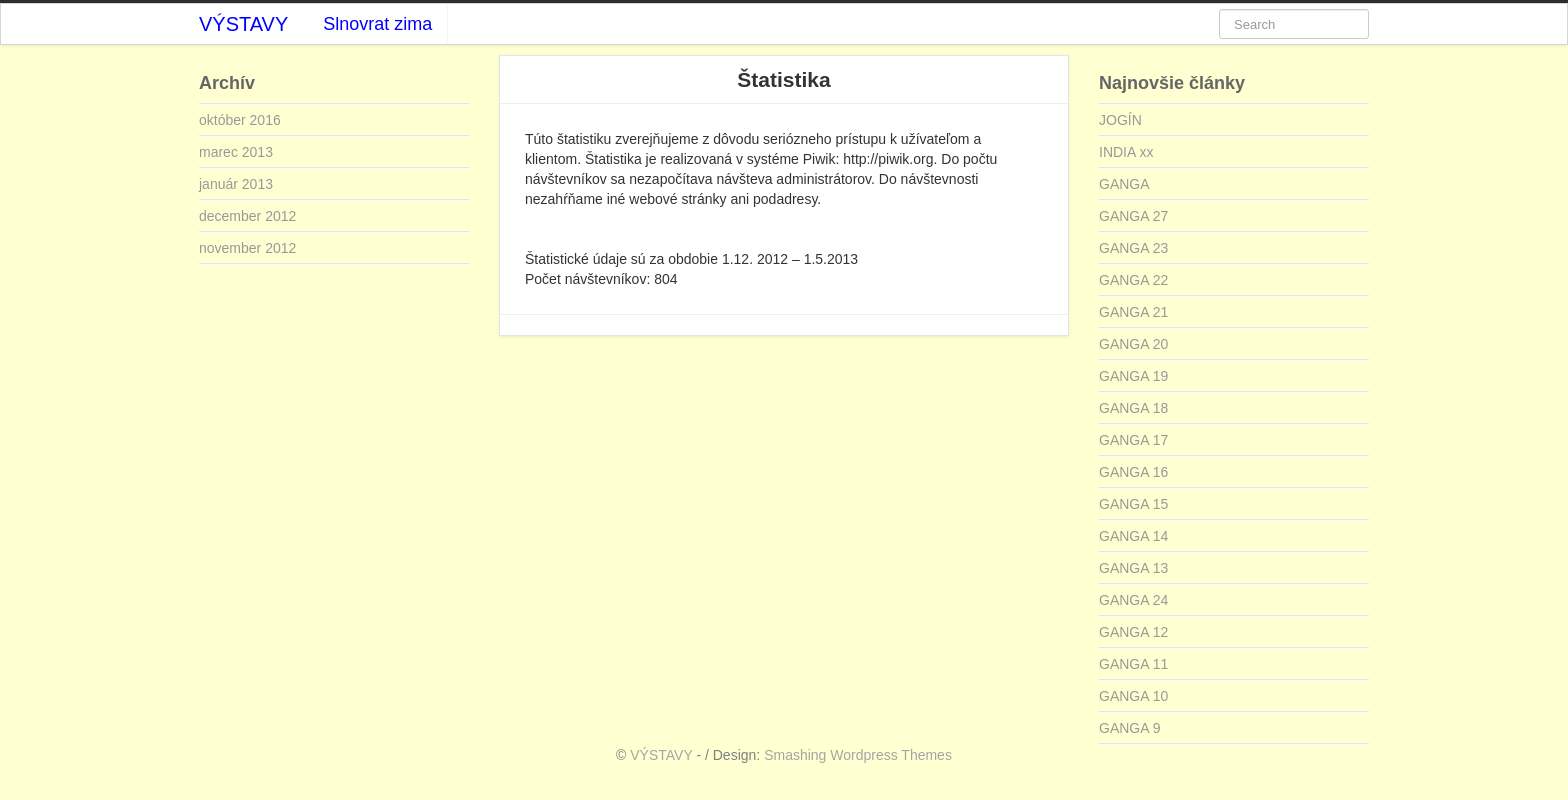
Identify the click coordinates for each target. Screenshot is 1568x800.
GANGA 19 (1133, 376)
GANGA (1124, 184)
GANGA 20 (1133, 344)
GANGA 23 (1133, 248)
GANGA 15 (1133, 504)
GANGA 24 (1133, 600)
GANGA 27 (1133, 216)
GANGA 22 (1133, 280)
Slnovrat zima (377, 24)
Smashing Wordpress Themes (858, 755)
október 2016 (240, 120)
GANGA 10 (1133, 696)
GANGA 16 (1133, 472)
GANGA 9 (1129, 728)
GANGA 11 (1133, 664)
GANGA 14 (1133, 536)
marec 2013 (236, 152)
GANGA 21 (1133, 312)
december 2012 (247, 216)
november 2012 (247, 248)
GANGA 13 (1133, 568)
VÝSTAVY (243, 24)
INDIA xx (1126, 152)
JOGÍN (1120, 120)
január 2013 (236, 184)
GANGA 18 (1133, 408)
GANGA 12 (1133, 632)
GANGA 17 (1133, 440)
